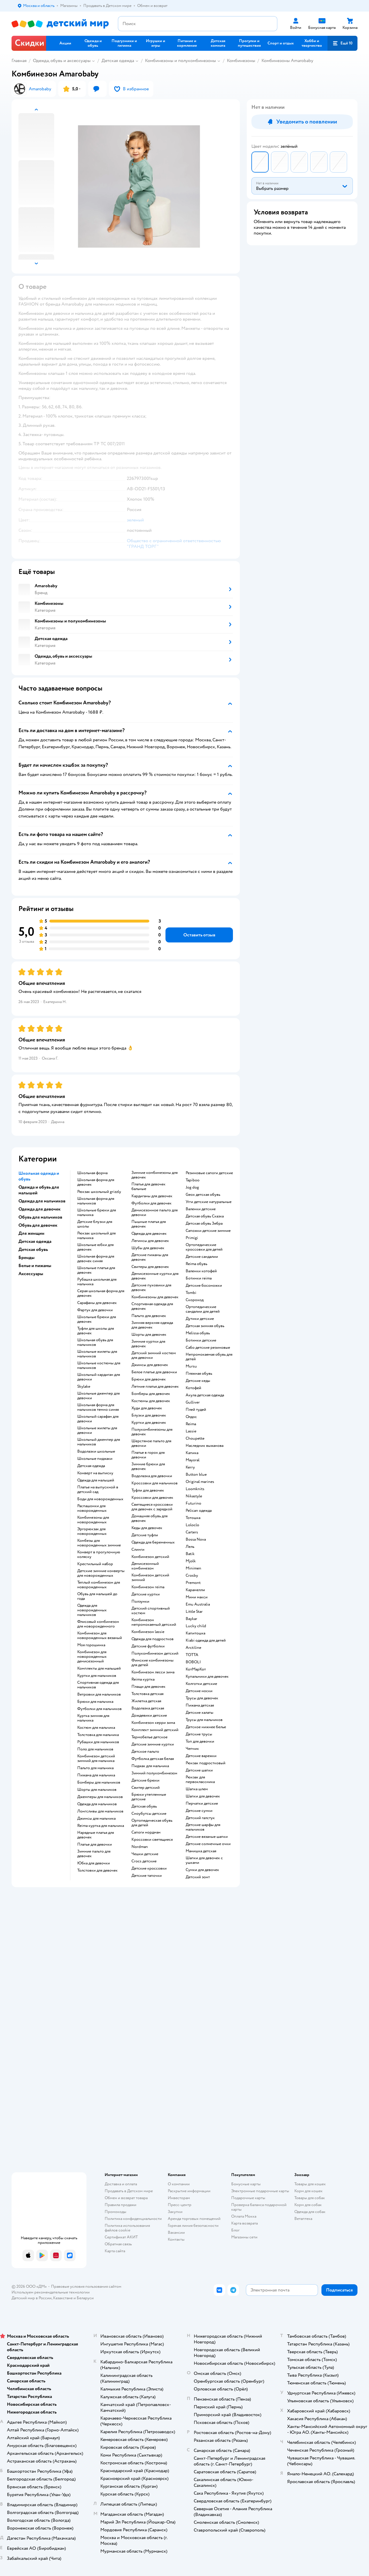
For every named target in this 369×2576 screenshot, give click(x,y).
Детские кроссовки (149, 1868)
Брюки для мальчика (95, 1701)
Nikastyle (194, 1496)
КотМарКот (196, 1669)
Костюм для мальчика (96, 1727)
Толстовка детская (147, 1694)
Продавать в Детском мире (129, 2190)
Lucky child (196, 1626)
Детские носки (199, 1691)
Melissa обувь (198, 1333)
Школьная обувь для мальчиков (95, 1342)
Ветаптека (303, 2218)
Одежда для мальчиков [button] (41, 1201)
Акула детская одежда (205, 1395)
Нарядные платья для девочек (95, 1835)
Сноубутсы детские (148, 1813)
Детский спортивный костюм (150, 1610)
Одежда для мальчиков (97, 1804)
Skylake (83, 1386)
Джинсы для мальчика (96, 1818)
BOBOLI (193, 1662)
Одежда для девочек (149, 1233)
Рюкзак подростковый (205, 1763)
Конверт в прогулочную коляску (98, 1554)
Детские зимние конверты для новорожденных (101, 1573)
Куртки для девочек (148, 1422)
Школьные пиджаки (94, 1458)
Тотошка (193, 1518)
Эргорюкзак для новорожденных (92, 1531)
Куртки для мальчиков (96, 1675)
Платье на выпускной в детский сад (97, 1489)
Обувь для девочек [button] (37, 1225)
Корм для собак (308, 2204)
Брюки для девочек (148, 1379)
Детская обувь (144, 1806)
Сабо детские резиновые (208, 1347)
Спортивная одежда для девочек (152, 1306)
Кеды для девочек (146, 1528)
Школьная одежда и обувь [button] (38, 1176)
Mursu (191, 1366)
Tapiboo (192, 1180)
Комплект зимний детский (154, 1730)
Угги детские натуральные (208, 1202)
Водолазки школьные (96, 1451)
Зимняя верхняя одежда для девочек (152, 1325)
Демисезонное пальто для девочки (154, 1212)
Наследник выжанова (204, 1445)
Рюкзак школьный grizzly (99, 1191)
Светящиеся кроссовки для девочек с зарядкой (152, 1506)
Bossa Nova (196, 1539)
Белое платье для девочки (154, 1372)
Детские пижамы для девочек (149, 1257)
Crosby (192, 1575)
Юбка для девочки (93, 1863)
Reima (191, 1424)
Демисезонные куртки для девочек (154, 1276)
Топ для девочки (200, 1741)
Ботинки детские (201, 1340)
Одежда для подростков (152, 1639)
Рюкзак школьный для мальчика (96, 1235)
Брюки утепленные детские (148, 1796)
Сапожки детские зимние (208, 1230)
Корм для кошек (308, 2190)
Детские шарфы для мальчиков (203, 1827)
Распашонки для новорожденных (92, 1508)
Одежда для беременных (153, 1542)
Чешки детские (144, 1854)
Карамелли (195, 1590)
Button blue (196, 1474)
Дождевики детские (149, 1715)
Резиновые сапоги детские (209, 1173)
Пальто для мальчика (95, 1768)
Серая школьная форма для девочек (100, 1293)
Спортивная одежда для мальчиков (98, 1685)
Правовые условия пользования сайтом (86, 2286)
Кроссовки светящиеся (152, 1839)
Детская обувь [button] (33, 1249)
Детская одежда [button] (34, 1241)
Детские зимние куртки (152, 1744)
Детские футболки (148, 1646)
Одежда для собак (309, 2211)
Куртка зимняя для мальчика (93, 1718)
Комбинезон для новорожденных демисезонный (92, 1657)
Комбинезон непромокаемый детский (153, 1622)
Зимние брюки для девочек (148, 1466)
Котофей (193, 1388)
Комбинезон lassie (147, 1632)
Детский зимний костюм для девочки (153, 1355)
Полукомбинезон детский (154, 1653)
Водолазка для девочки (151, 1476)
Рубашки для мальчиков (98, 1742)
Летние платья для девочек (155, 1386)
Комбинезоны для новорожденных (93, 1519)
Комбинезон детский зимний (150, 1577)
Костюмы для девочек (150, 1401)
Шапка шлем (197, 1789)
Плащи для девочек (148, 1686)
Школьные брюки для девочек (96, 1319)
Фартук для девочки (95, 1310)
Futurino (193, 1503)
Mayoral (192, 1460)
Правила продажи (120, 2204)
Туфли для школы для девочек (95, 1330)
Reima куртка (143, 1679)
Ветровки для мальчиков (99, 1694)
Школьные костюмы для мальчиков (98, 1365)
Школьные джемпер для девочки (98, 1395)
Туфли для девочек (147, 1490)
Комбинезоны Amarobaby (287, 60)
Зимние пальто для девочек (93, 1853)
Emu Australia (198, 1604)
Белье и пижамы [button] (34, 1266)
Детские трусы (199, 1734)
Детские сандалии (202, 1256)
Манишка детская (201, 1851)
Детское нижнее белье (206, 1727)
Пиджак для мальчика (150, 1766)
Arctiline (193, 1647)
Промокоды (115, 2211)
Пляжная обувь (199, 1373)
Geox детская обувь (203, 1194)
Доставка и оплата (121, 2184)
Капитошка (195, 1633)
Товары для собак (309, 2197)
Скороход (195, 1300)
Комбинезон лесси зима (152, 1672)
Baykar (191, 1619)
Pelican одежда (199, 1510)
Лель (190, 1546)
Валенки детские (201, 1209)
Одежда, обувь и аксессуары (62, 60)
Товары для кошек (310, 2184)
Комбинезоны (241, 60)
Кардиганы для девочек (151, 1196)
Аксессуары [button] (30, 1274)
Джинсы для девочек (149, 1365)
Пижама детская (200, 1705)
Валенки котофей (201, 1271)
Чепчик (192, 1748)
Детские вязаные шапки (207, 1836)
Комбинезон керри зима (153, 1722)
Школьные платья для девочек (96, 1270)
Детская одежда (117, 60)
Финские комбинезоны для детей (152, 1662)
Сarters (192, 1532)
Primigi (192, 1238)
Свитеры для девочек (150, 1266)
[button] (342, 43)
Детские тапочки (146, 1875)
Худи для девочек (146, 1408)
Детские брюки (145, 1780)
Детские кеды (198, 1380)
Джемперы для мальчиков (100, 1797)
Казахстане (63, 2298)
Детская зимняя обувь (205, 1326)
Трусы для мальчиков (204, 1720)
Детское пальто (145, 1751)
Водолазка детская (147, 1708)
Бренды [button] (26, 1257)
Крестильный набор (95, 1564)
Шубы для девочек (147, 1248)
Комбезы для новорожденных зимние (99, 1543)
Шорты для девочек (148, 1334)
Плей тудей (196, 1409)
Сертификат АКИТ (121, 2237)
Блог (235, 2230)
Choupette (195, 1438)
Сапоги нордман (146, 1832)
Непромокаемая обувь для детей (209, 1356)
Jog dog (192, 1187)
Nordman (139, 1846)
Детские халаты (199, 1712)
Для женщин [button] (31, 1233)
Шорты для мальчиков (96, 1789)
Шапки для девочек (203, 1796)
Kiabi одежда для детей (206, 1640)
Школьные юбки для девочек (95, 1247)
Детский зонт (198, 1877)
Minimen (193, 1568)
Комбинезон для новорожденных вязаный (99, 1635)
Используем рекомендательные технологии (51, 2292)
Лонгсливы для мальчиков (100, 1811)
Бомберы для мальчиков (98, 1782)
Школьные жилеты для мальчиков (97, 1354)
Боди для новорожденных (100, 1499)
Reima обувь (196, 1264)
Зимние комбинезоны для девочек (154, 1175)
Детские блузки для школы (94, 1224)
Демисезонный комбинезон (145, 1566)
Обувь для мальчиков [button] (40, 1217)
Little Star (194, 1611)
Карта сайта (115, 2250)
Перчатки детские (202, 1803)
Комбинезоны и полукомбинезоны (180, 60)
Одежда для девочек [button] (39, 1209)
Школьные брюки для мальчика (96, 1212)
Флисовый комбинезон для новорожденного (98, 1624)
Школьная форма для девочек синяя (95, 1258)
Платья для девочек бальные (148, 1186)
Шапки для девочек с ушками (204, 1860)
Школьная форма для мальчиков (95, 1201)
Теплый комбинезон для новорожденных (98, 1584)
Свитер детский (145, 1787)
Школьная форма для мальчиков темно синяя (98, 1407)
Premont (193, 1582)
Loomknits (195, 1489)
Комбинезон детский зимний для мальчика (96, 1758)
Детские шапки (199, 1770)
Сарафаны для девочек (97, 1303)
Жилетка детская (146, 1701)
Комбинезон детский (150, 1556)
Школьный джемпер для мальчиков (98, 1442)
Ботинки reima (199, 1278)
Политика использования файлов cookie (127, 2228)
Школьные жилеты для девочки (97, 1430)
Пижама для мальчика (96, 1775)
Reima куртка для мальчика (100, 1825)
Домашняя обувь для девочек (149, 1518)
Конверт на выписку (95, 1473)
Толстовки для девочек (97, 1870)
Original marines (200, 1481)
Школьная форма (92, 1173)
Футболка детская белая (152, 1758)
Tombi (191, 1292)
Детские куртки (145, 1594)
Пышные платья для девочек (148, 1224)
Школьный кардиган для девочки (98, 1377)
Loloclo (192, 1525)
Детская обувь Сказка (205, 1216)
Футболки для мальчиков (99, 1709)
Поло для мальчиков (95, 1749)
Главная (19, 60)
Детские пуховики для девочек (151, 1287)
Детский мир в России (32, 2298)
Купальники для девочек (207, 1676)
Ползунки (140, 1601)
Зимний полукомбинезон (154, 1773)
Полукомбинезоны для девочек (151, 1431)
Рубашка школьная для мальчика (96, 1281)
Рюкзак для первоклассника (200, 1779)
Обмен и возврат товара (126, 2197)
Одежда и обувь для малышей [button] (38, 1190)
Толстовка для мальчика (98, 1735)
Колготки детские (201, 1683)
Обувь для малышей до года (97, 1596)
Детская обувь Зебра (204, 1223)
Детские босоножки (204, 1285)
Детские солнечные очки (208, 1844)
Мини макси (197, 1597)
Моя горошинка (91, 1645)
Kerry (190, 1467)
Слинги (137, 1549)
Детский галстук (200, 1818)
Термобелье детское (149, 1737)
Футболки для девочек (151, 1203)
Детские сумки (199, 1810)
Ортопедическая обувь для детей (151, 1822)
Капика (192, 1453)
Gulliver (193, 1402)
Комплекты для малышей (99, 1668)
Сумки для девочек (202, 1870)
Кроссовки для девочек (152, 1497)
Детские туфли (144, 1535)
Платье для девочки (94, 1844)
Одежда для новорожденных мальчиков (92, 1610)
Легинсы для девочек (150, 1241)
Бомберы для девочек (150, 1393)
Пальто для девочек (148, 1316)
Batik (190, 1554)
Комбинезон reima (147, 1587)
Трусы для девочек (202, 1698)
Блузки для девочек (148, 1415)
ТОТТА (192, 1655)
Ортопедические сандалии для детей (203, 1309)
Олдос (191, 1417)
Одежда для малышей (95, 1480)
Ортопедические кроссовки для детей (204, 1247)
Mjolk (191, 1561)
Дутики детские (200, 1318)
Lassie (191, 1431)
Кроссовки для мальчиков (154, 1483)
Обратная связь (118, 2244)
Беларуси (85, 2298)
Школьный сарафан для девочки (97, 1418)
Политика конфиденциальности (133, 2218)
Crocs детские (144, 1861)
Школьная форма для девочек (95, 1182)
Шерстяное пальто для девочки (151, 1443)
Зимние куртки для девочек (148, 1343)
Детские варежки (201, 1756)
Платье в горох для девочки (148, 1455)
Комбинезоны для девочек (154, 1297)
